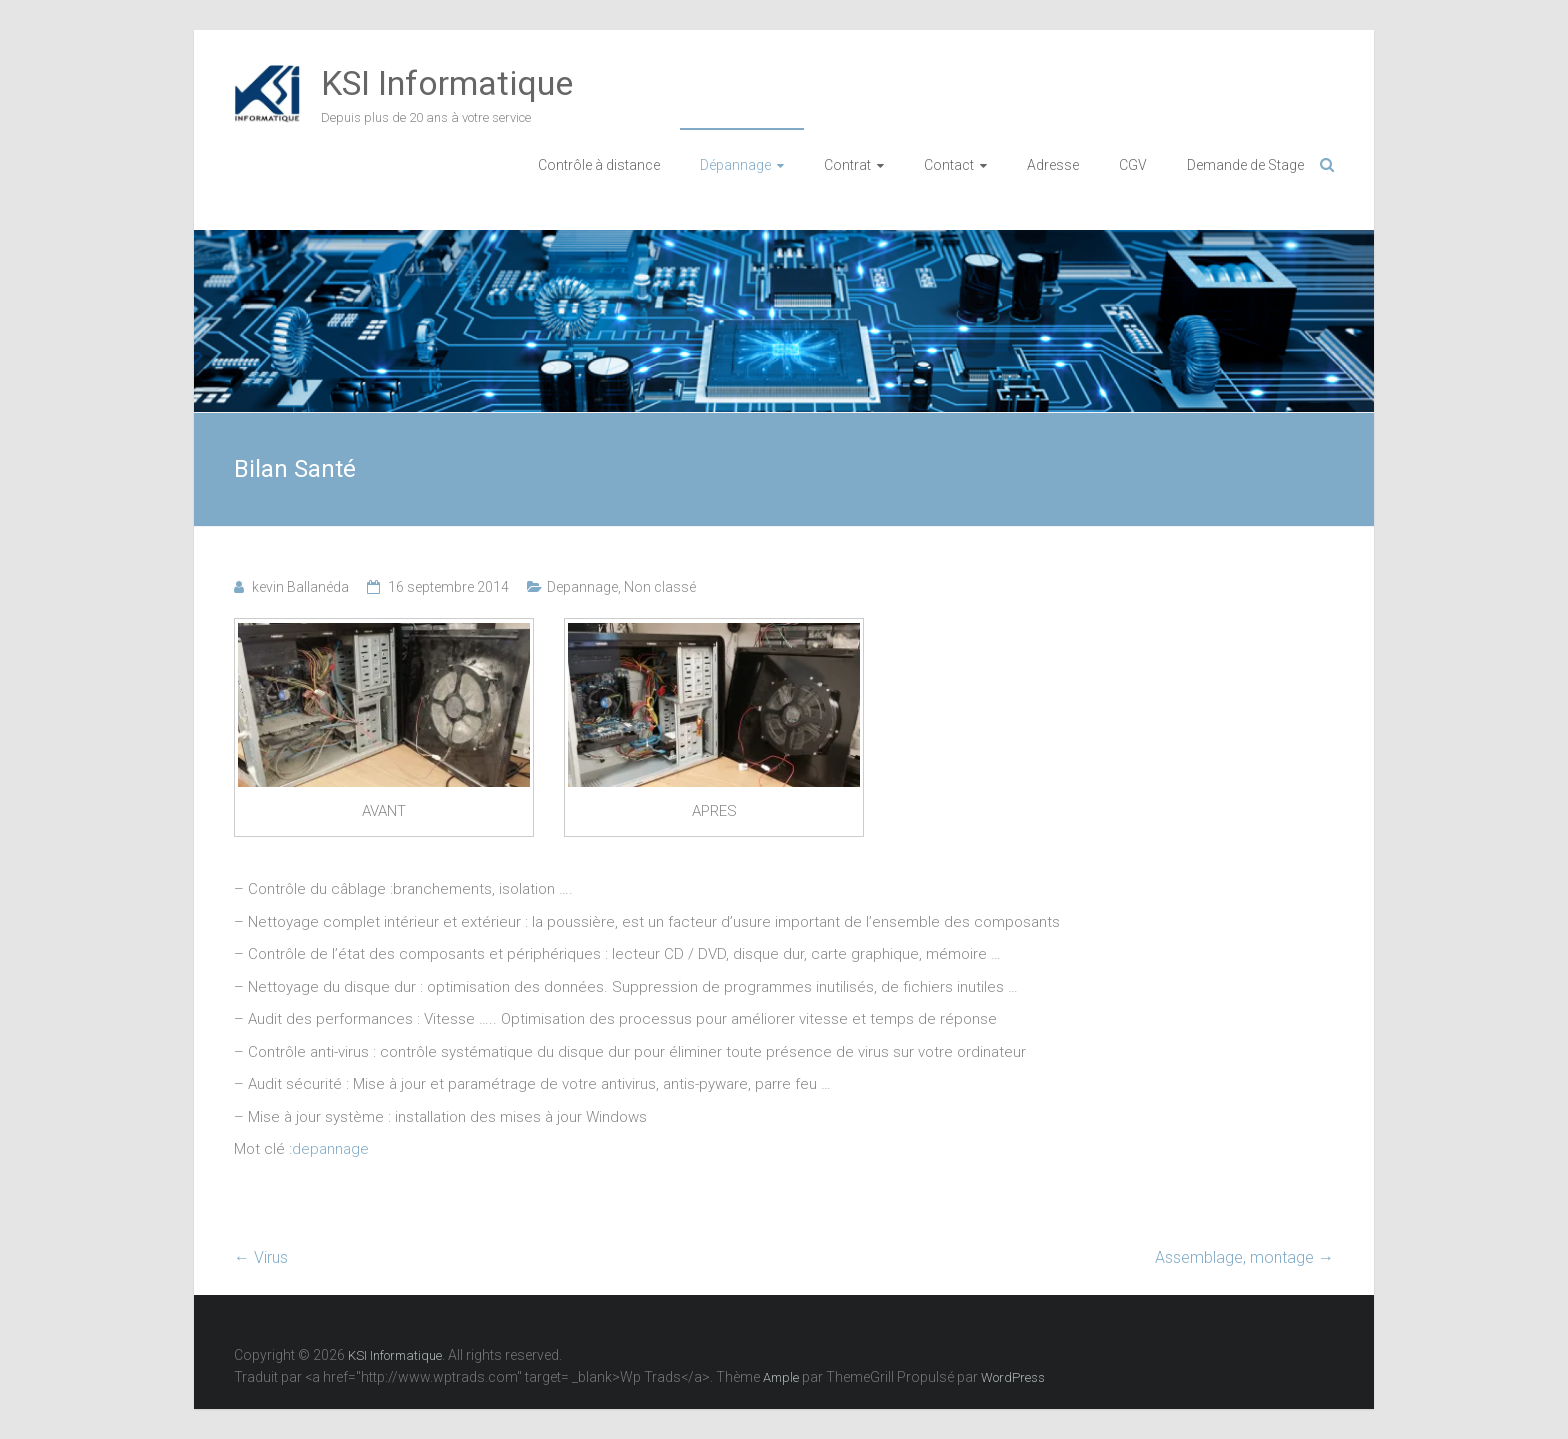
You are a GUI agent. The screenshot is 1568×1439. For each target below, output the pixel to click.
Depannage (582, 587)
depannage (330, 1149)
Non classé (660, 587)
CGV (1133, 165)
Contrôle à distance (599, 165)
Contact (949, 165)
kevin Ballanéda (300, 587)
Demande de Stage (1245, 165)
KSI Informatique (447, 83)
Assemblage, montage (1244, 1257)
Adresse (1053, 165)
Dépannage (735, 165)
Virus (261, 1257)
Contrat (847, 165)
